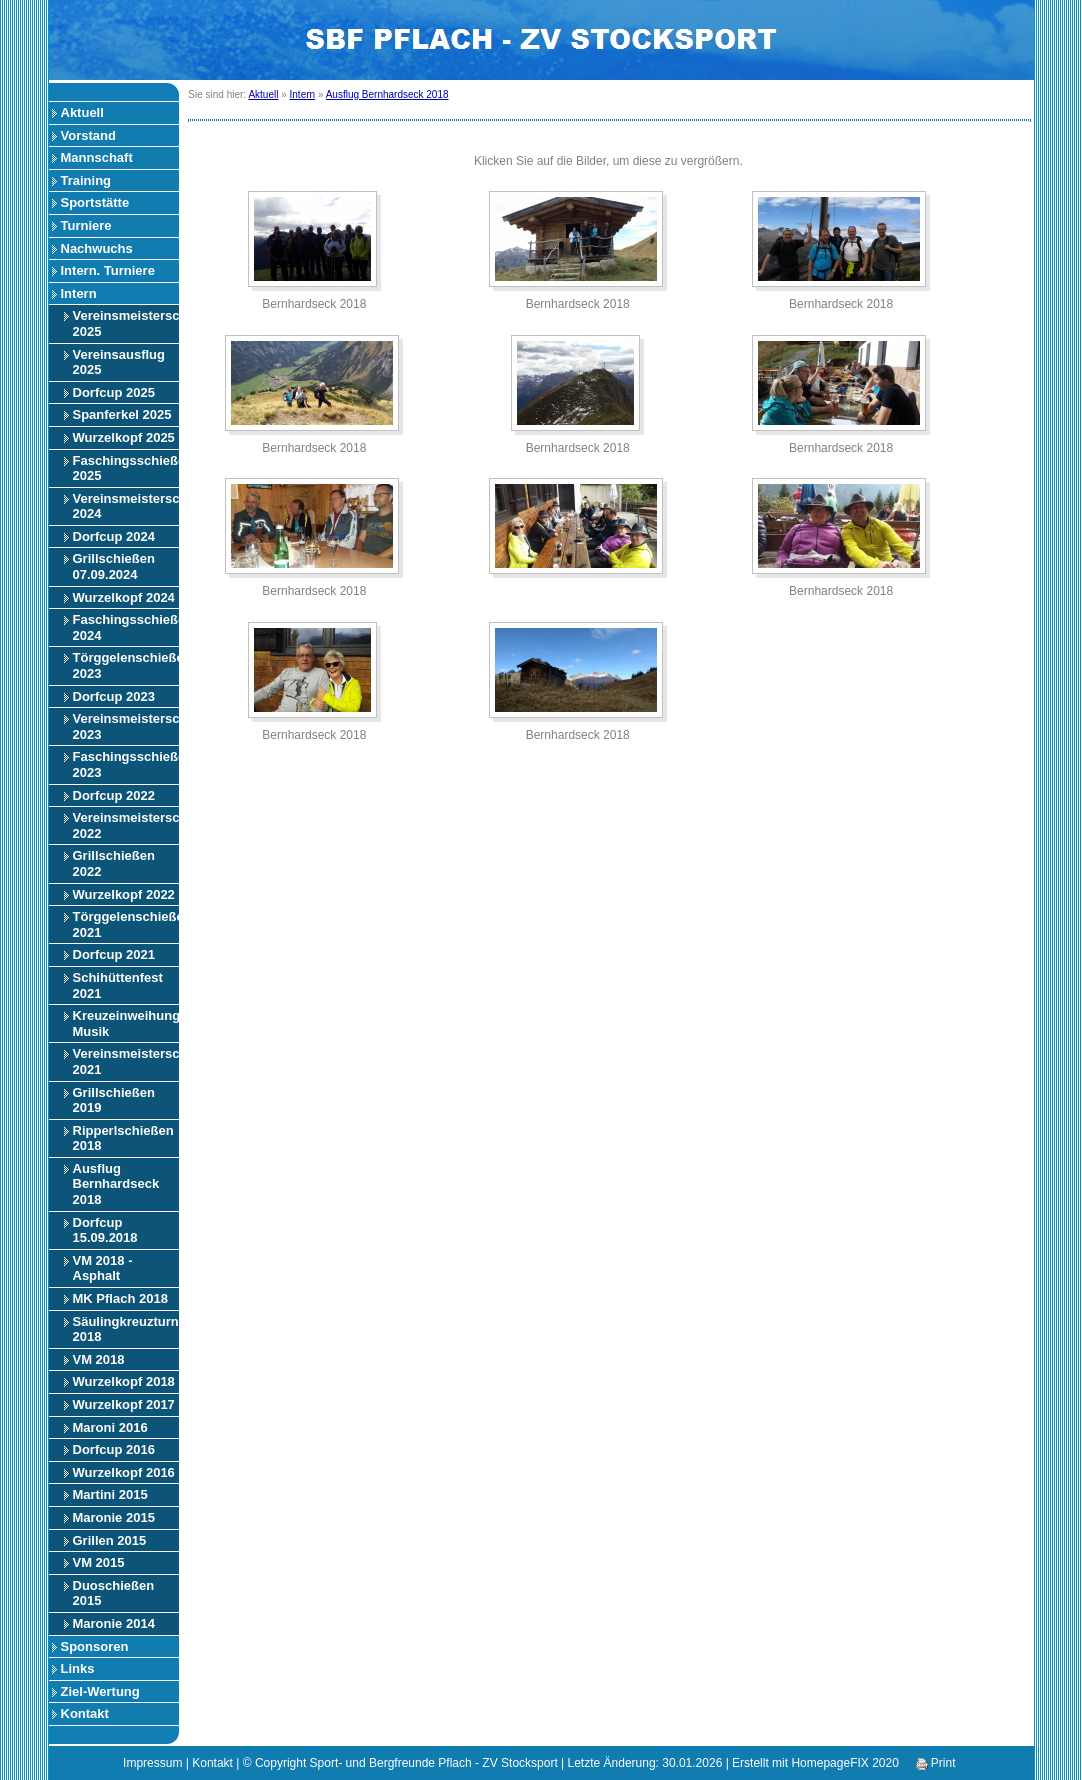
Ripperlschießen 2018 (123, 1138)
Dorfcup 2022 (114, 795)
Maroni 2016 (110, 1427)
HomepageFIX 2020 (844, 1763)
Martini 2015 (110, 1494)
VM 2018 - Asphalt (103, 1268)
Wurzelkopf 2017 (124, 1404)
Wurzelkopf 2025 (124, 437)
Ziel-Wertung (100, 1691)
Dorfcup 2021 (114, 954)
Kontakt (85, 1713)
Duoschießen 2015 (114, 1593)
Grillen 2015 (110, 1540)
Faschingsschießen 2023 (126, 764)
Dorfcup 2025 (114, 392)
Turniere (86, 225)
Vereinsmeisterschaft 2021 (126, 1061)
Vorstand (88, 135)
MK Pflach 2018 (120, 1298)
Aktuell (82, 112)
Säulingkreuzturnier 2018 (126, 1329)
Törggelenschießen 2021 (126, 924)
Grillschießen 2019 (114, 1100)
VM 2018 (99, 1359)
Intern (79, 293)
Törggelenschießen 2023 (126, 665)
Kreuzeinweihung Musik (126, 1023)
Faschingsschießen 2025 (126, 468)
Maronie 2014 (114, 1623)
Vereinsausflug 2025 (119, 362)
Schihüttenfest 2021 (118, 985)
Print (936, 1763)
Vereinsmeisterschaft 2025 (126, 323)
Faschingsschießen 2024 (126, 627)
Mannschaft (97, 157)
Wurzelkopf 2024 (124, 597)
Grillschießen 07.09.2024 (114, 566)
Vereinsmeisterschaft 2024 (126, 506)
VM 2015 (99, 1562)
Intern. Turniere (108, 270)
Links (78, 1668)
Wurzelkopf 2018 (124, 1381)
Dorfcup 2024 (114, 536)
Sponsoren (95, 1646)
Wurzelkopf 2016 (124, 1472)
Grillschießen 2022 (114, 863)
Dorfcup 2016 (114, 1449)
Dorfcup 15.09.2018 (105, 1230)
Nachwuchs (97, 248)
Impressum (152, 1763)
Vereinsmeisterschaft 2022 (126, 825)
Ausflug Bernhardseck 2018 (116, 1184)
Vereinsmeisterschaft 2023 (126, 726)
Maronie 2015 (114, 1517)
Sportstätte (95, 202)
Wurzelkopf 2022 (124, 894)
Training (86, 180)
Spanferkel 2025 (122, 414)
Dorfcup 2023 (114, 696)
